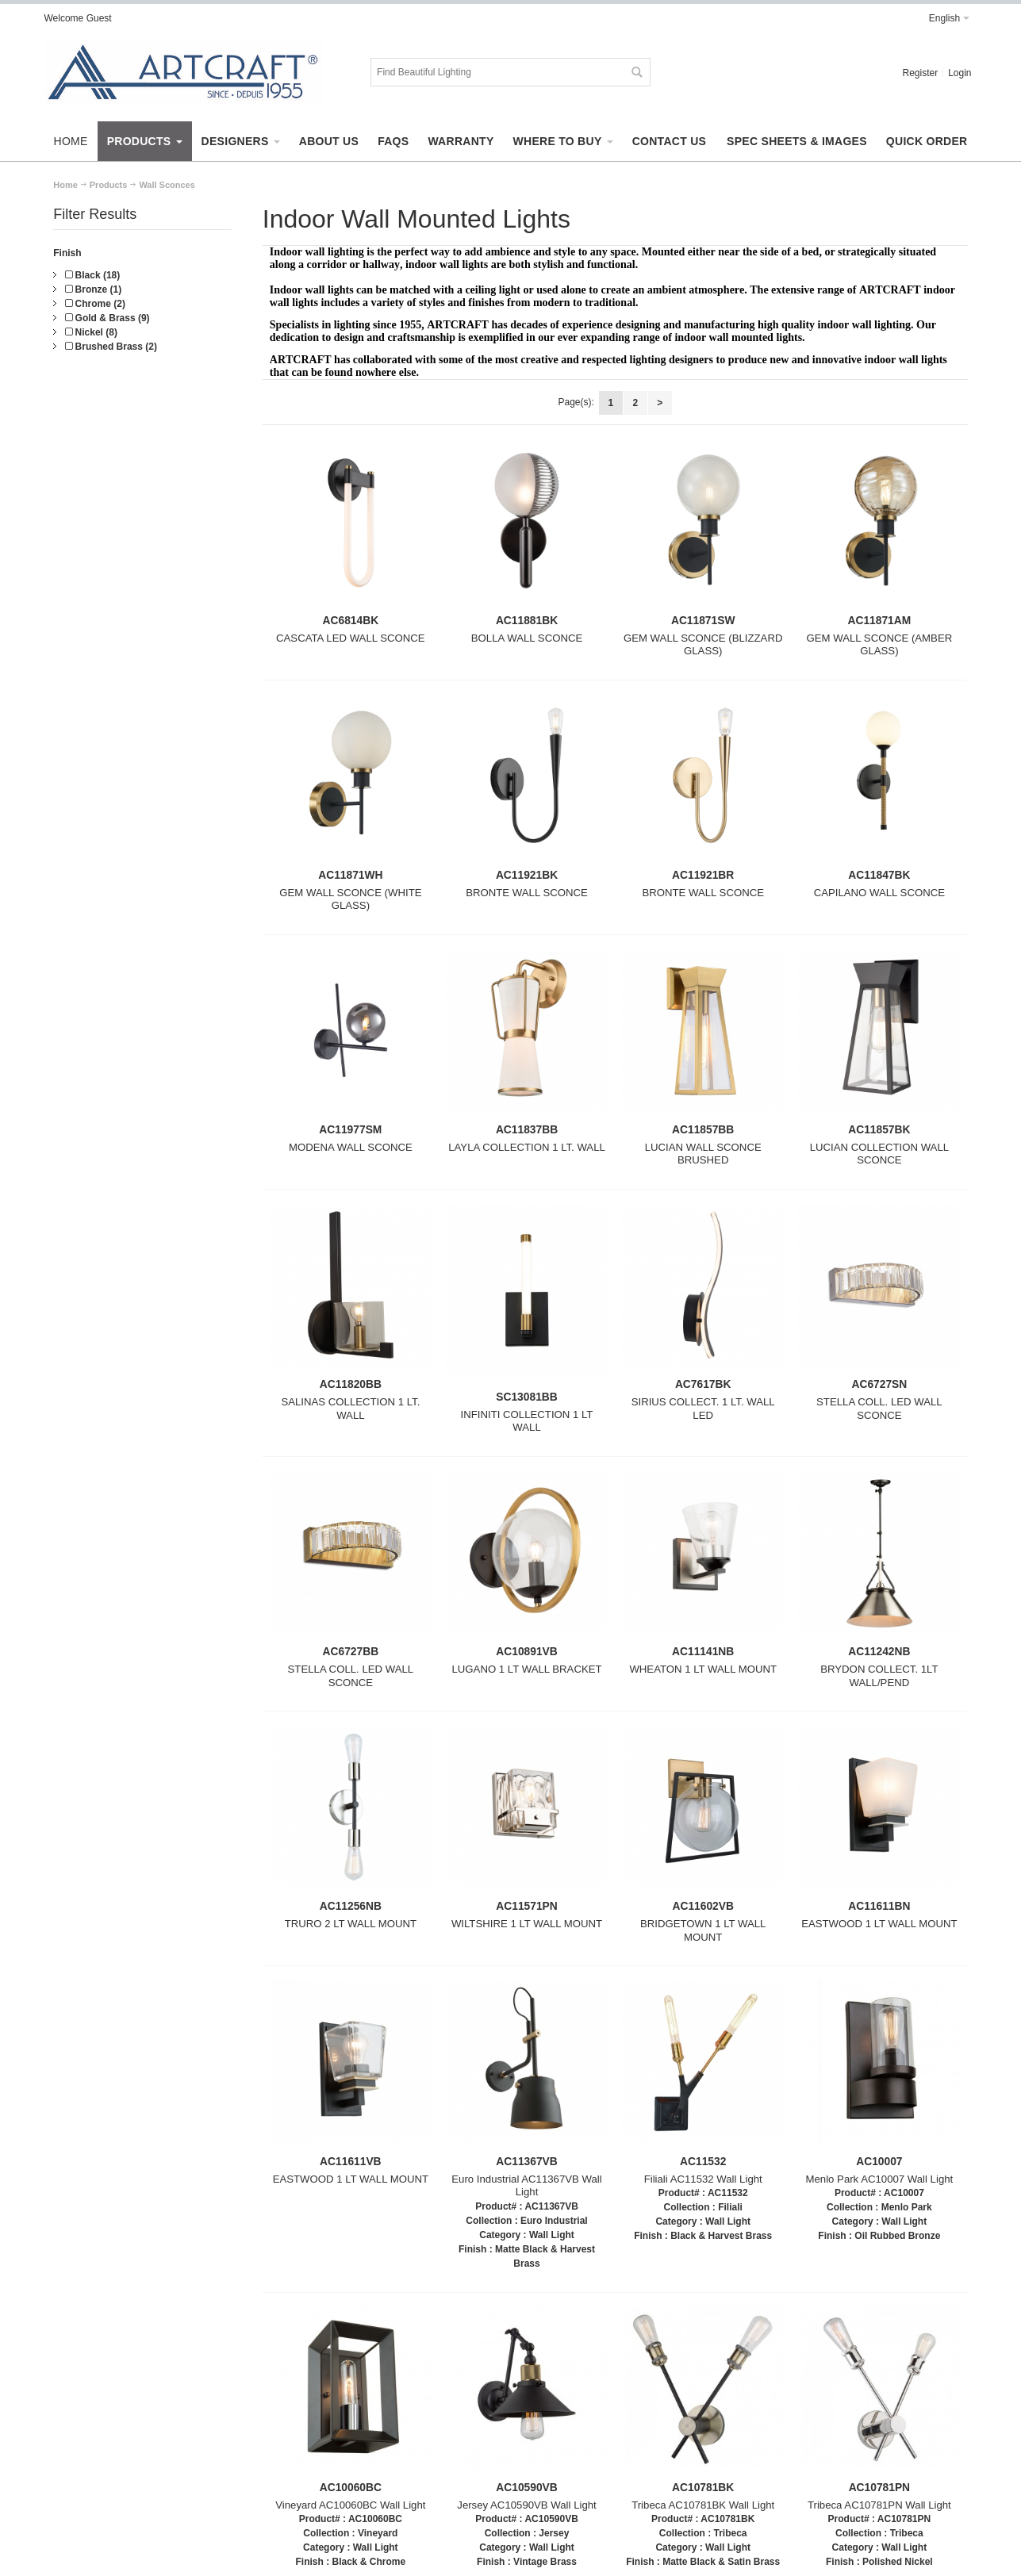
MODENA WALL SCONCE (351, 1147)
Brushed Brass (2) (111, 346)
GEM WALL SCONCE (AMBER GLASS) (880, 644)
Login (959, 73)
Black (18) (92, 275)
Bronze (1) (93, 289)
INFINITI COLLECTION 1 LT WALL (527, 1421)
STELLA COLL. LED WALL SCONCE (879, 1408)
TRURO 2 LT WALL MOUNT (350, 1924)
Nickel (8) (91, 332)
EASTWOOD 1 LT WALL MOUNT (879, 1924)
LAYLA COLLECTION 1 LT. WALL (526, 1147)
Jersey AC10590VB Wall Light (526, 2505)
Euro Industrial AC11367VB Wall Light (526, 2185)
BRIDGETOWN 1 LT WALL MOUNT (703, 1930)
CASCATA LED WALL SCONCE (350, 638)
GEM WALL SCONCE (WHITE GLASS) (350, 899)
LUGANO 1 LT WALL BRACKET (526, 1669)
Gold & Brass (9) (107, 318)
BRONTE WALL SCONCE (527, 893)
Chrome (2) (95, 303)
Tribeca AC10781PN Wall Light (879, 2505)
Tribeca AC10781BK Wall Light (702, 2505)
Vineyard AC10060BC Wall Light (350, 2505)
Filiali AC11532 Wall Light (703, 2179)
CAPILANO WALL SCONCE (879, 893)
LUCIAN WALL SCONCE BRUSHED (703, 1154)
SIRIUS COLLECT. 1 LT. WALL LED (703, 1408)
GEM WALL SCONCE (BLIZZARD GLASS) (703, 644)
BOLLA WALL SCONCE (526, 638)
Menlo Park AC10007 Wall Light (880, 2179)
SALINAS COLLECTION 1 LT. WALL (350, 1408)
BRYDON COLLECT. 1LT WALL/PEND (879, 1676)
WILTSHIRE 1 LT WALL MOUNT (526, 1924)
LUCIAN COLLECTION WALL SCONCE (879, 1154)
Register (920, 73)
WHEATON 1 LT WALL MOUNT (703, 1669)
